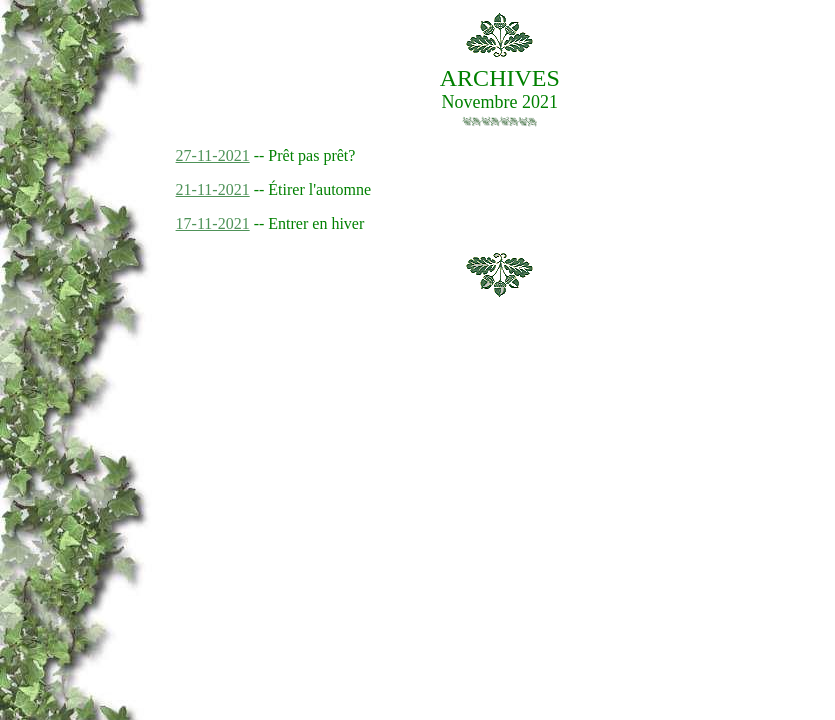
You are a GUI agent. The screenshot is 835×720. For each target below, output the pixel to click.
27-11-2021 (213, 155)
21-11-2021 (213, 189)
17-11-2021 (213, 223)
